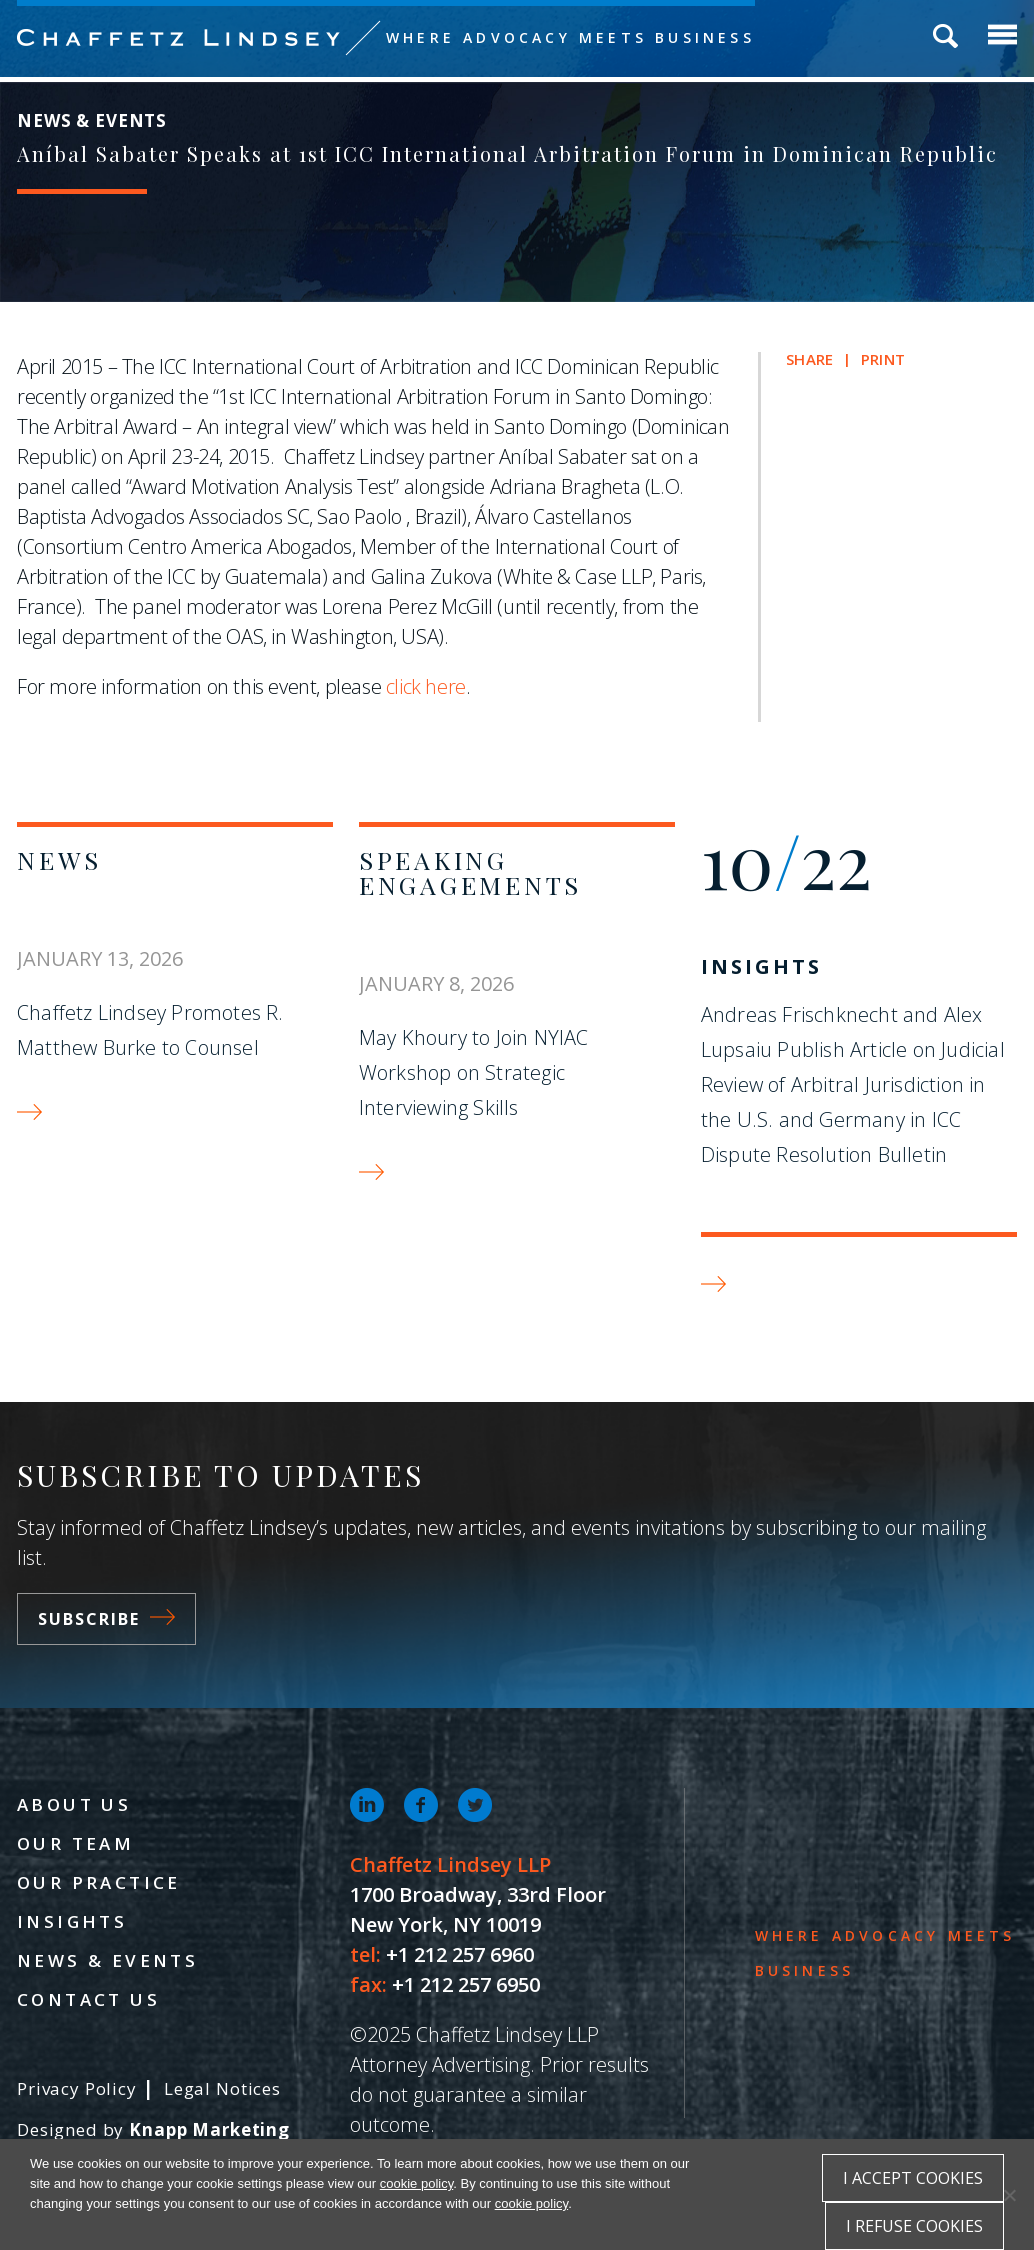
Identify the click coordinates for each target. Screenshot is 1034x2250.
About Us (74, 1804)
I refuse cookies (914, 2226)
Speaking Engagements (470, 872)
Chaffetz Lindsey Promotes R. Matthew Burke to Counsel (150, 1030)
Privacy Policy (77, 2088)
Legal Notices (222, 2088)
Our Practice (99, 1882)
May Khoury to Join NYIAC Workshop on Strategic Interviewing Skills (474, 1072)
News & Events (107, 1960)
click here (426, 686)
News (59, 859)
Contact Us (88, 1999)
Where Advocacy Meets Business (570, 37)
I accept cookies (913, 2178)
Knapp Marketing (209, 2129)
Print (883, 359)
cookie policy (416, 2183)
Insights (761, 966)
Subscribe (106, 1619)
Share (809, 359)
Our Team (75, 1843)
